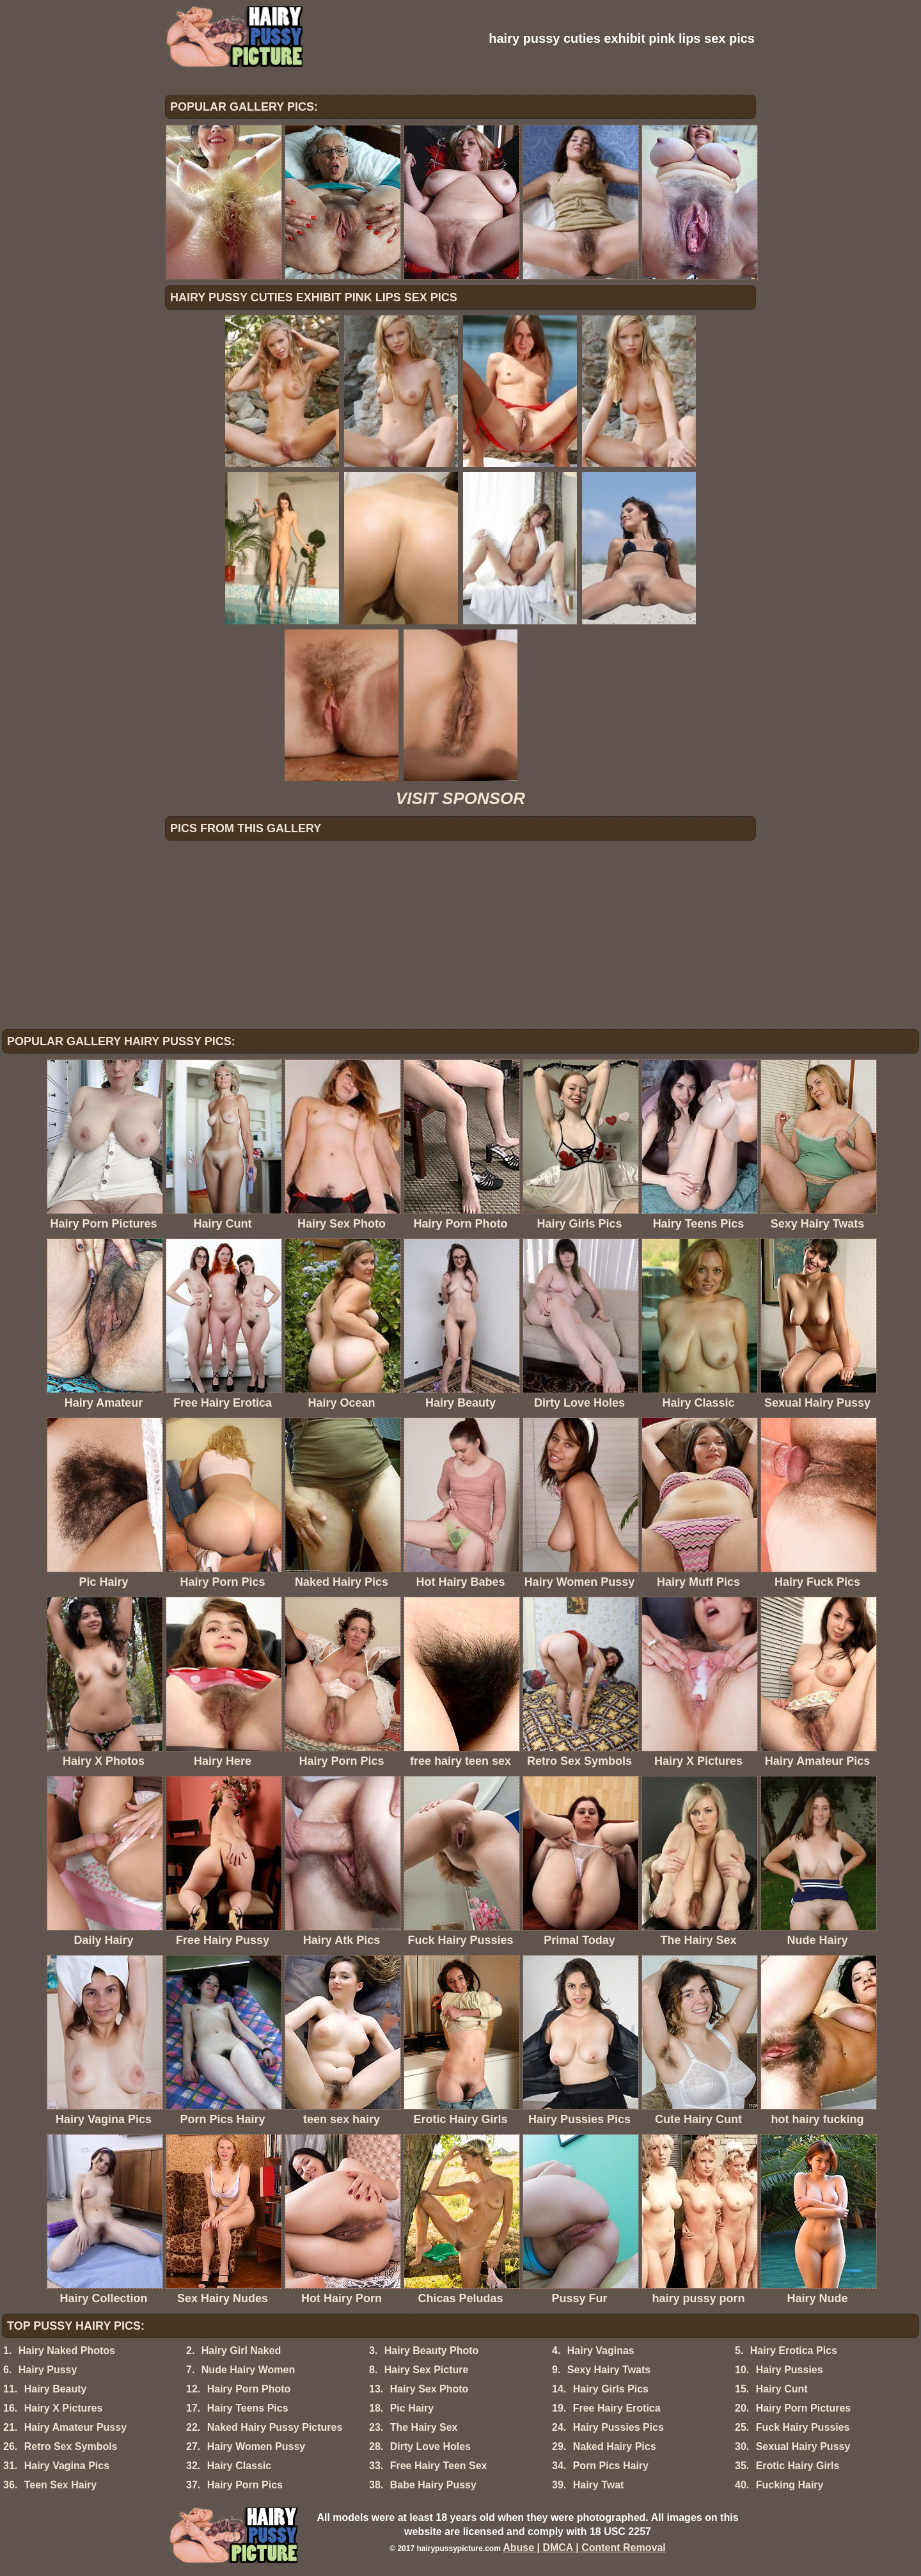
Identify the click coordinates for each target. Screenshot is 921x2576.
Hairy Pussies (789, 2369)
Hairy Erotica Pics (793, 2350)
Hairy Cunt (782, 2388)
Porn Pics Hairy (611, 2465)
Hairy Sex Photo (429, 2388)
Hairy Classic (239, 2465)
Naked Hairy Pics (614, 2446)
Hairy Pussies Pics (618, 2427)
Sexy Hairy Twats (608, 2369)
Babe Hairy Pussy (433, 2484)
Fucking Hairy (790, 2484)
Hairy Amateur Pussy (75, 2427)
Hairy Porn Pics (245, 2484)
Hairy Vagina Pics (66, 2465)
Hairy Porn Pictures (803, 2408)
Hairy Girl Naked (241, 2350)
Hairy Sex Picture (426, 2369)
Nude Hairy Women (248, 2369)
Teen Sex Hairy (60, 2484)
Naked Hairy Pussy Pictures (275, 2427)
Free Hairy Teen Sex (438, 2465)
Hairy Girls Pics (611, 2388)
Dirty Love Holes (430, 2446)
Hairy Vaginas (600, 2350)
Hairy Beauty (55, 2388)
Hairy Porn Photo (249, 2388)
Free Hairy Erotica (617, 2408)
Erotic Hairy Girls (798, 2465)
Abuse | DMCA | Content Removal (584, 2547)
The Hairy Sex (424, 2427)
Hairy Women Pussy (256, 2446)
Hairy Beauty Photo (431, 2350)
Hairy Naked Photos (67, 2350)
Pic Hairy (412, 2408)
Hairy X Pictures (63, 2408)
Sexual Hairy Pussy (803, 2446)
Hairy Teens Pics (247, 2408)
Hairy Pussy (48, 2369)
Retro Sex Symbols (71, 2446)
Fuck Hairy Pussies (803, 2427)
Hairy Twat (598, 2484)
